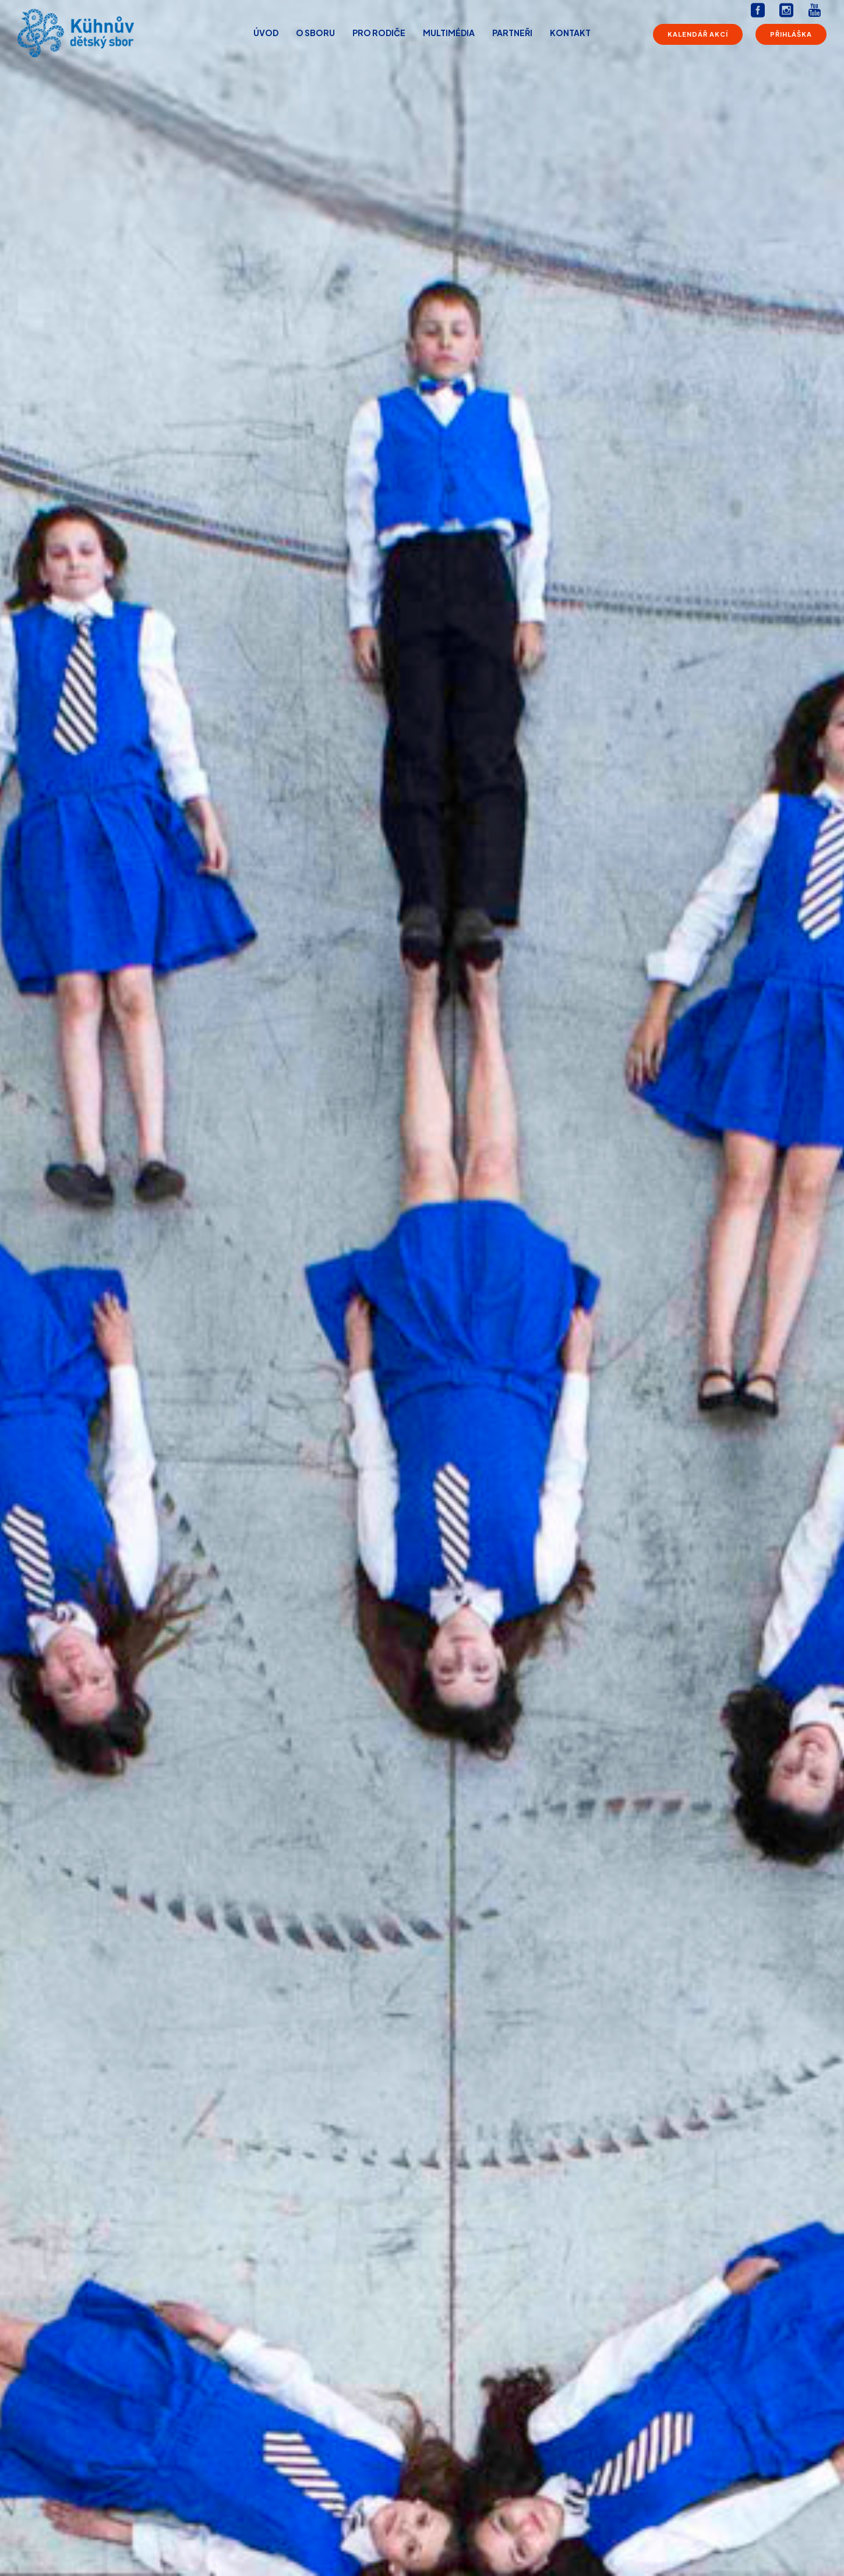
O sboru (315, 32)
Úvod (265, 32)
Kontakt (570, 32)
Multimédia (449, 32)
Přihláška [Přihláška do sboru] (791, 34)
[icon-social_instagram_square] (789, 11)
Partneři (512, 32)
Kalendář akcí (698, 34)
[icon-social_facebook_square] (761, 11)
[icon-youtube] (814, 11)
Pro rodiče (378, 32)
